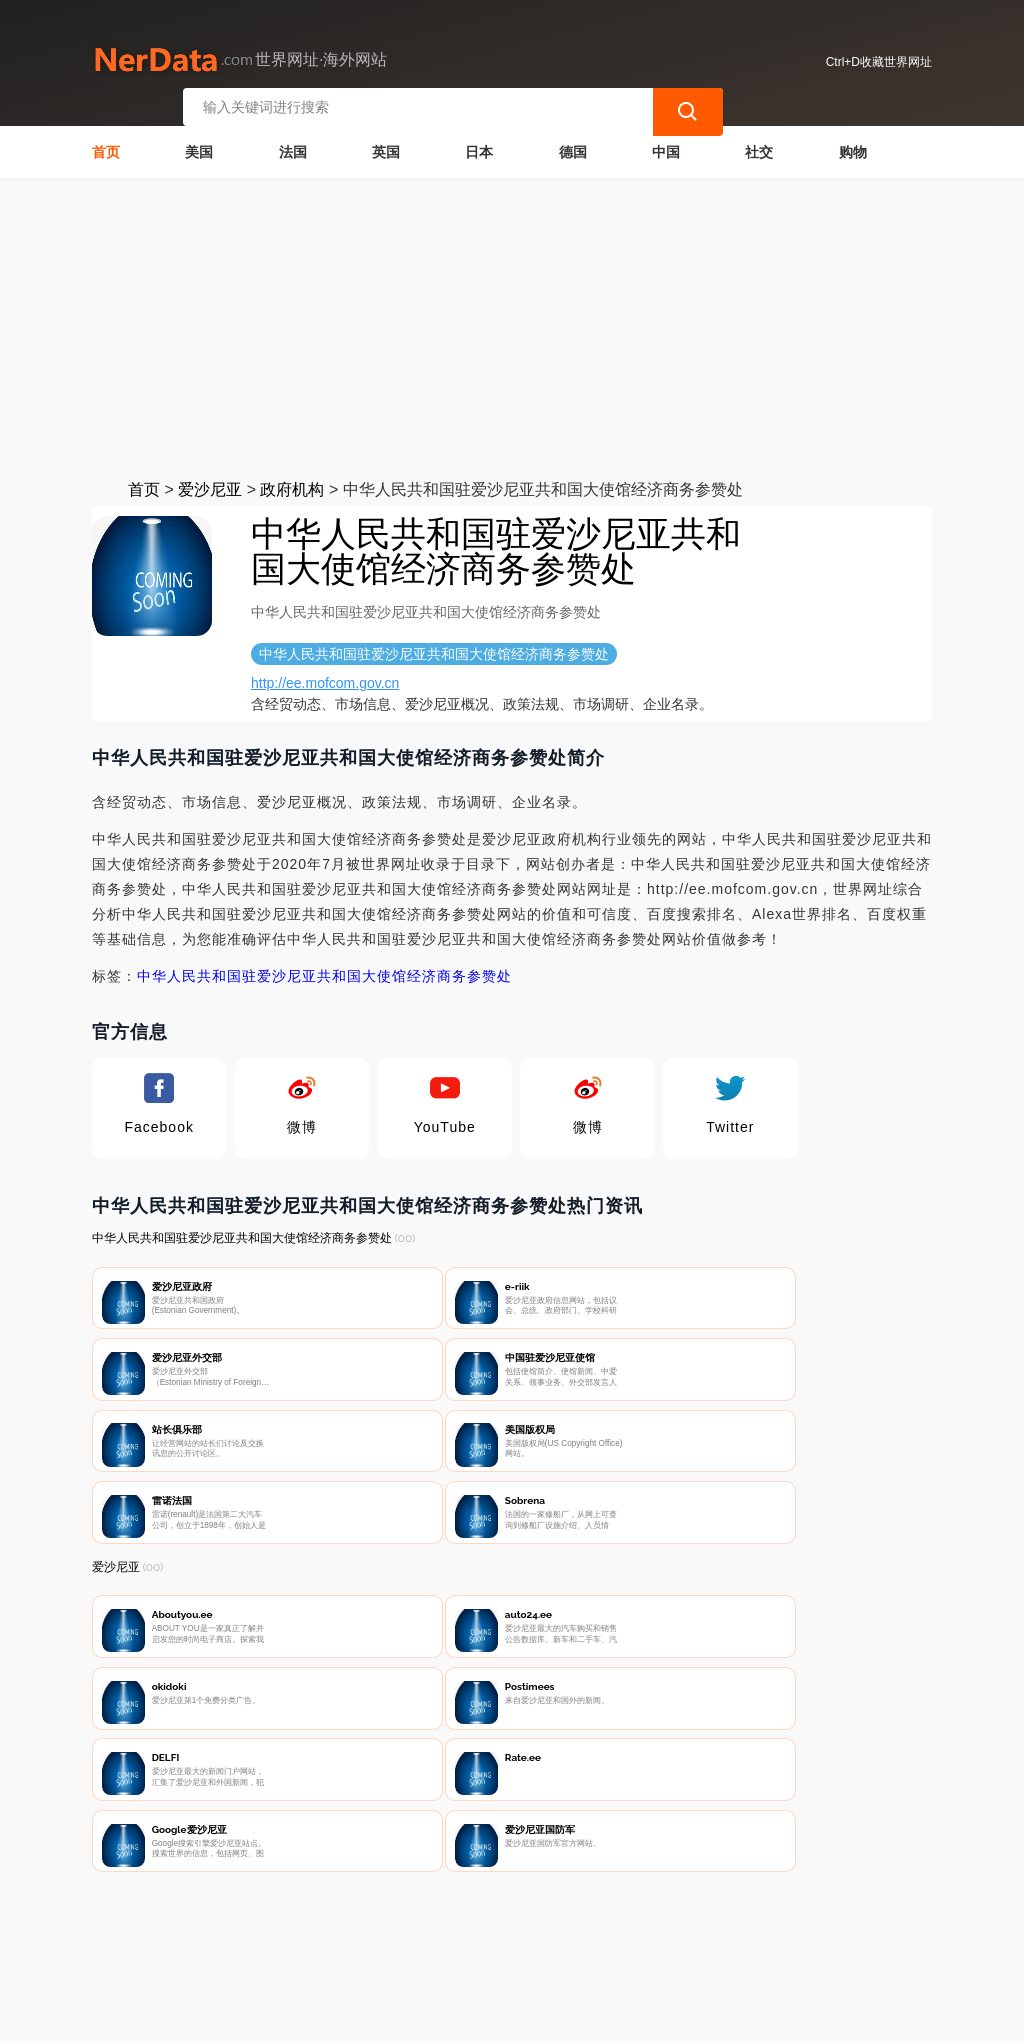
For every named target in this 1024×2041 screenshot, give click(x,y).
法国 (293, 146)
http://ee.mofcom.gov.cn (325, 677)
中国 (666, 146)
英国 (386, 146)
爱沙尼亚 (210, 483)
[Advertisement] (512, 322)
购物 (853, 146)
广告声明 (524, 1937)
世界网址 (440, 2013)
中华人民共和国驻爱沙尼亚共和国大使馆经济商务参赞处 (324, 970)
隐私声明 (425, 1937)
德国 (573, 146)
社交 (759, 146)
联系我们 (325, 1937)
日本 (479, 146)
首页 (106, 146)
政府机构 (292, 483)
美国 (199, 146)
